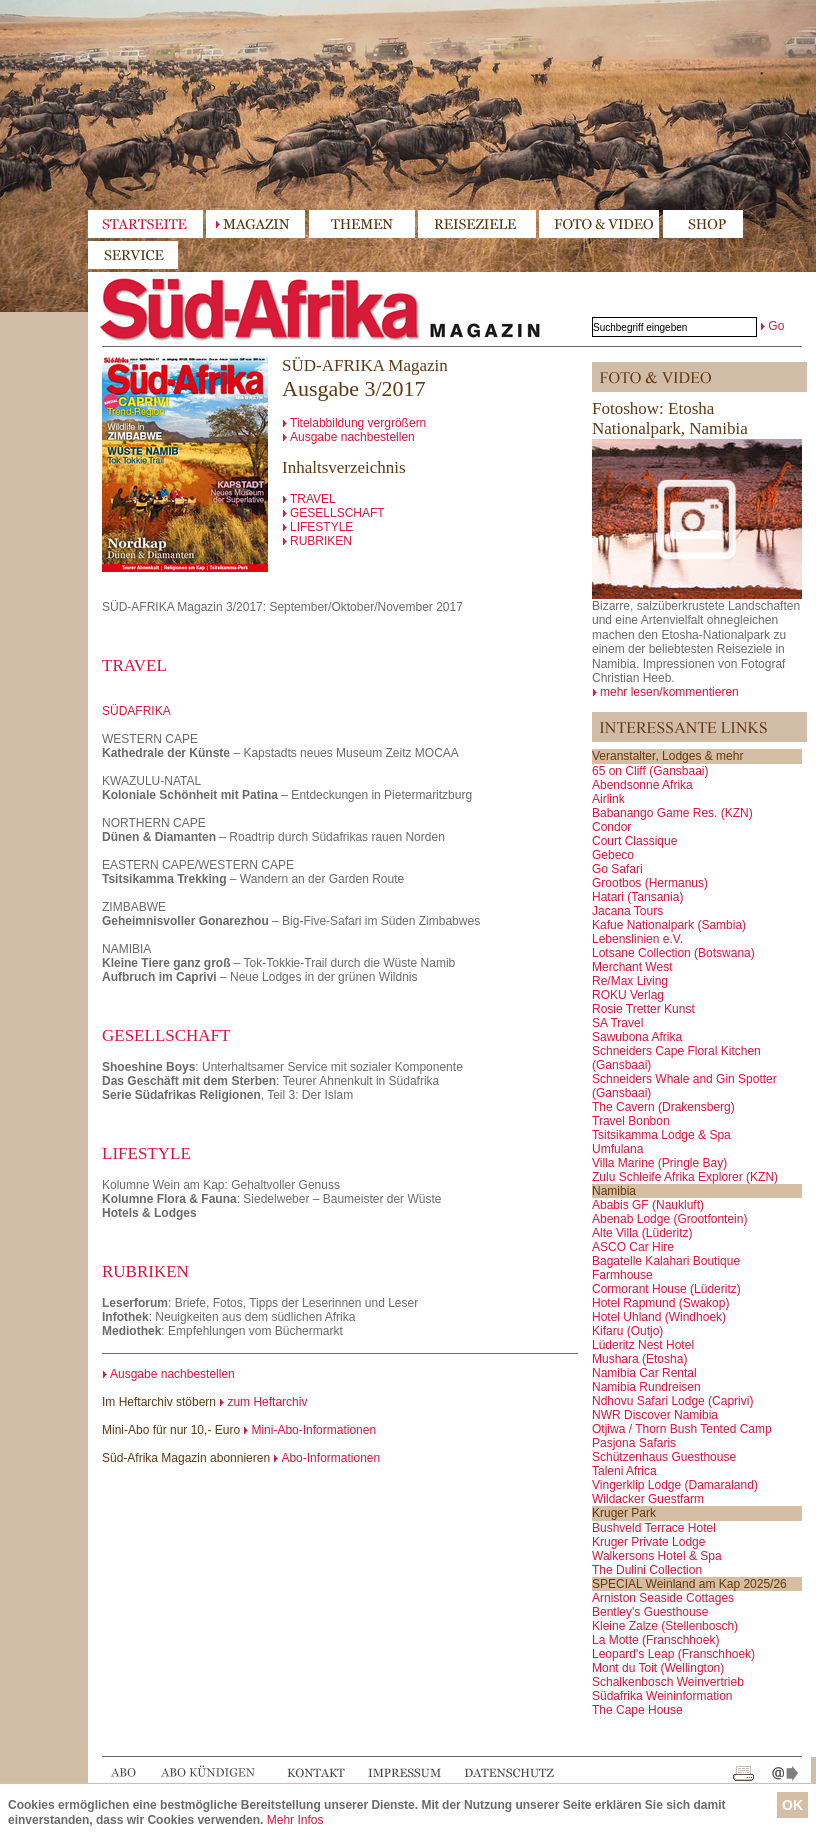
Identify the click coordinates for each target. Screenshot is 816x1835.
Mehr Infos (295, 1820)
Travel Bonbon (631, 1121)
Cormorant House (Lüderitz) (666, 1289)
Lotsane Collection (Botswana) (673, 953)
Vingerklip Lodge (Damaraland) (675, 1485)
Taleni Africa (624, 1471)
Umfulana (617, 1149)
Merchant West (632, 967)
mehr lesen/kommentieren (669, 692)
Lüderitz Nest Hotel (643, 1345)
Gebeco (613, 855)
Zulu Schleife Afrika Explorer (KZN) (685, 1177)
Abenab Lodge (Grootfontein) (669, 1219)
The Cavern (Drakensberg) (663, 1107)
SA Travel (617, 1023)
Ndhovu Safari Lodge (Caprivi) (672, 1401)
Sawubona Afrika (637, 1037)
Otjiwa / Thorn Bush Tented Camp (682, 1429)
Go (776, 326)
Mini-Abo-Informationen (313, 1430)
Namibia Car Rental (644, 1373)
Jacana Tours (627, 911)
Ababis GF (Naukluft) (648, 1205)
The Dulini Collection (647, 1570)
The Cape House (637, 1710)
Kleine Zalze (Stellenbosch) (665, 1626)
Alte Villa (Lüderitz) (642, 1233)
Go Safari (617, 869)
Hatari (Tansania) (637, 897)
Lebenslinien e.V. (637, 939)
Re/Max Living (630, 981)
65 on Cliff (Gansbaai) (650, 771)
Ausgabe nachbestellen (352, 437)
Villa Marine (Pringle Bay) (659, 1163)
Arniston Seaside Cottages (663, 1598)
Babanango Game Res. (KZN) (672, 813)
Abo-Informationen (330, 1458)
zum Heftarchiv (267, 1402)
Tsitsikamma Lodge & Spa (661, 1135)
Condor (611, 827)
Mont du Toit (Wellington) (658, 1668)
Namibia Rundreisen (646, 1387)
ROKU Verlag (628, 995)
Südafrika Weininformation (662, 1696)
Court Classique (634, 841)
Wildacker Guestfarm (648, 1499)
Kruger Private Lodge (648, 1542)
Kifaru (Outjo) (627, 1331)
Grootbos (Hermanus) (650, 883)
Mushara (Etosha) (639, 1359)
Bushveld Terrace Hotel (654, 1528)
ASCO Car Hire (633, 1247)
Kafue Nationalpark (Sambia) (669, 925)
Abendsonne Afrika (642, 785)
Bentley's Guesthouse (650, 1612)
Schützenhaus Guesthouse (664, 1457)
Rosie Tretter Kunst (643, 1009)
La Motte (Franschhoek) (655, 1640)
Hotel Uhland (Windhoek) (659, 1317)
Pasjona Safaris (634, 1443)
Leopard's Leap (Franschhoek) (673, 1654)
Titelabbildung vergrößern (358, 423)
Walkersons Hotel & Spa (657, 1556)
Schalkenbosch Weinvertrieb (668, 1682)
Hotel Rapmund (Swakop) (660, 1303)
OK (792, 1805)
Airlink (608, 799)
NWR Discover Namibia (655, 1415)
